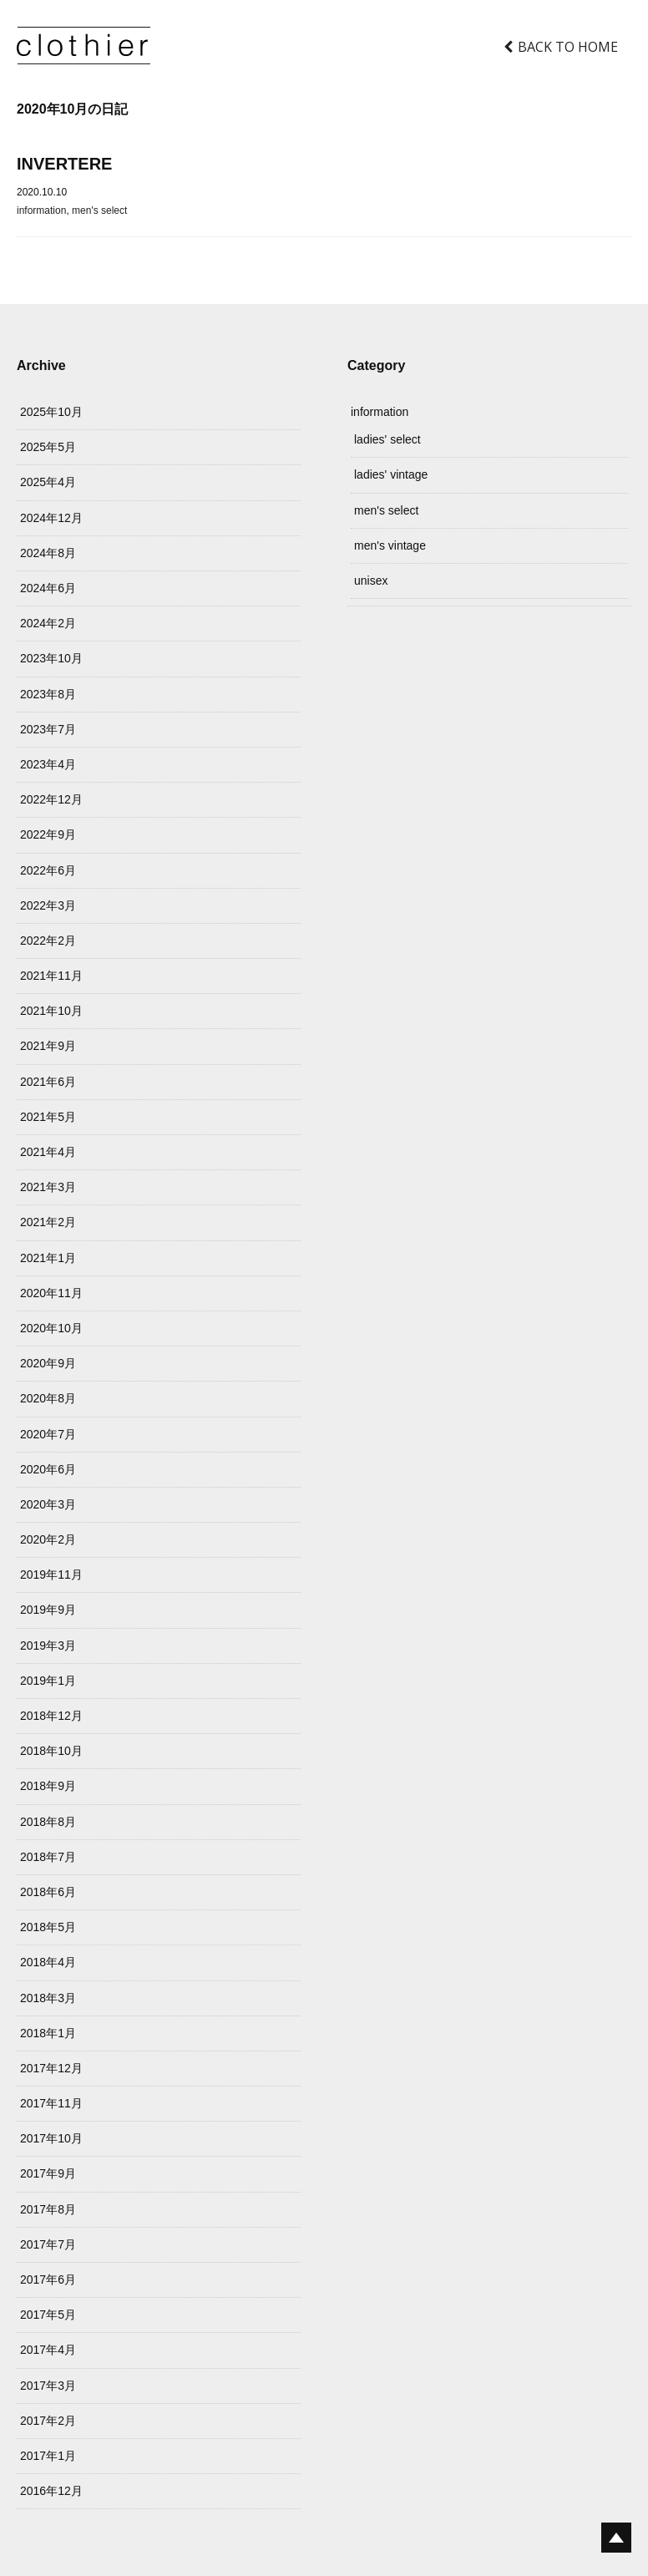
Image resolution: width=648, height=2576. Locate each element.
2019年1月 (48, 1680)
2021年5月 (48, 1116)
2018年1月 (48, 2033)
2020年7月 (48, 1434)
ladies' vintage (391, 474)
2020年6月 (48, 1469)
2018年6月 (48, 1892)
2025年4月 (48, 482)
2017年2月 (48, 2420)
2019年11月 (51, 1574)
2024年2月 (48, 623)
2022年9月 (48, 834)
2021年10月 (51, 1010)
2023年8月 (48, 694)
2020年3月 (48, 1504)
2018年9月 (48, 1786)
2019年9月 (48, 1609)
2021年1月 (48, 1258)
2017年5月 (48, 2314)
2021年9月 (48, 1045)
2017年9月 (48, 2173)
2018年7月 (48, 1857)
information (41, 210)
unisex (370, 580)
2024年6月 (48, 588)
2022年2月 (48, 940)
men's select (99, 210)
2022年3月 (48, 905)
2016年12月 (51, 2490)
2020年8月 (48, 1398)
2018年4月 (48, 1962)
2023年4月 (48, 764)
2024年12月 (51, 518)
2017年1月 (48, 2455)
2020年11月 (51, 1293)
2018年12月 (51, 1715)
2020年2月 (48, 1539)
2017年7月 (48, 2244)
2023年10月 (51, 658)
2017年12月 (51, 2068)
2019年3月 (48, 1645)
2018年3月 (48, 1998)
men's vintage (390, 545)
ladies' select (387, 439)
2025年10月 (51, 411)
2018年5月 (48, 1927)
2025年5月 (48, 447)
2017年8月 (48, 2209)
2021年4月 (48, 1152)
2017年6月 (48, 2279)
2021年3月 (48, 1187)
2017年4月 (48, 2349)
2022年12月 (51, 799)
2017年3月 (48, 2385)
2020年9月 (48, 1363)
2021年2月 (48, 1222)
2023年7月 (48, 729)
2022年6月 (48, 870)
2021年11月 (51, 975)
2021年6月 (48, 1081)
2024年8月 (48, 553)
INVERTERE (64, 164)
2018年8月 (48, 1821)
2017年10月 (51, 2138)
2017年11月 (51, 2103)
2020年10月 (51, 1328)
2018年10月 (51, 1750)
